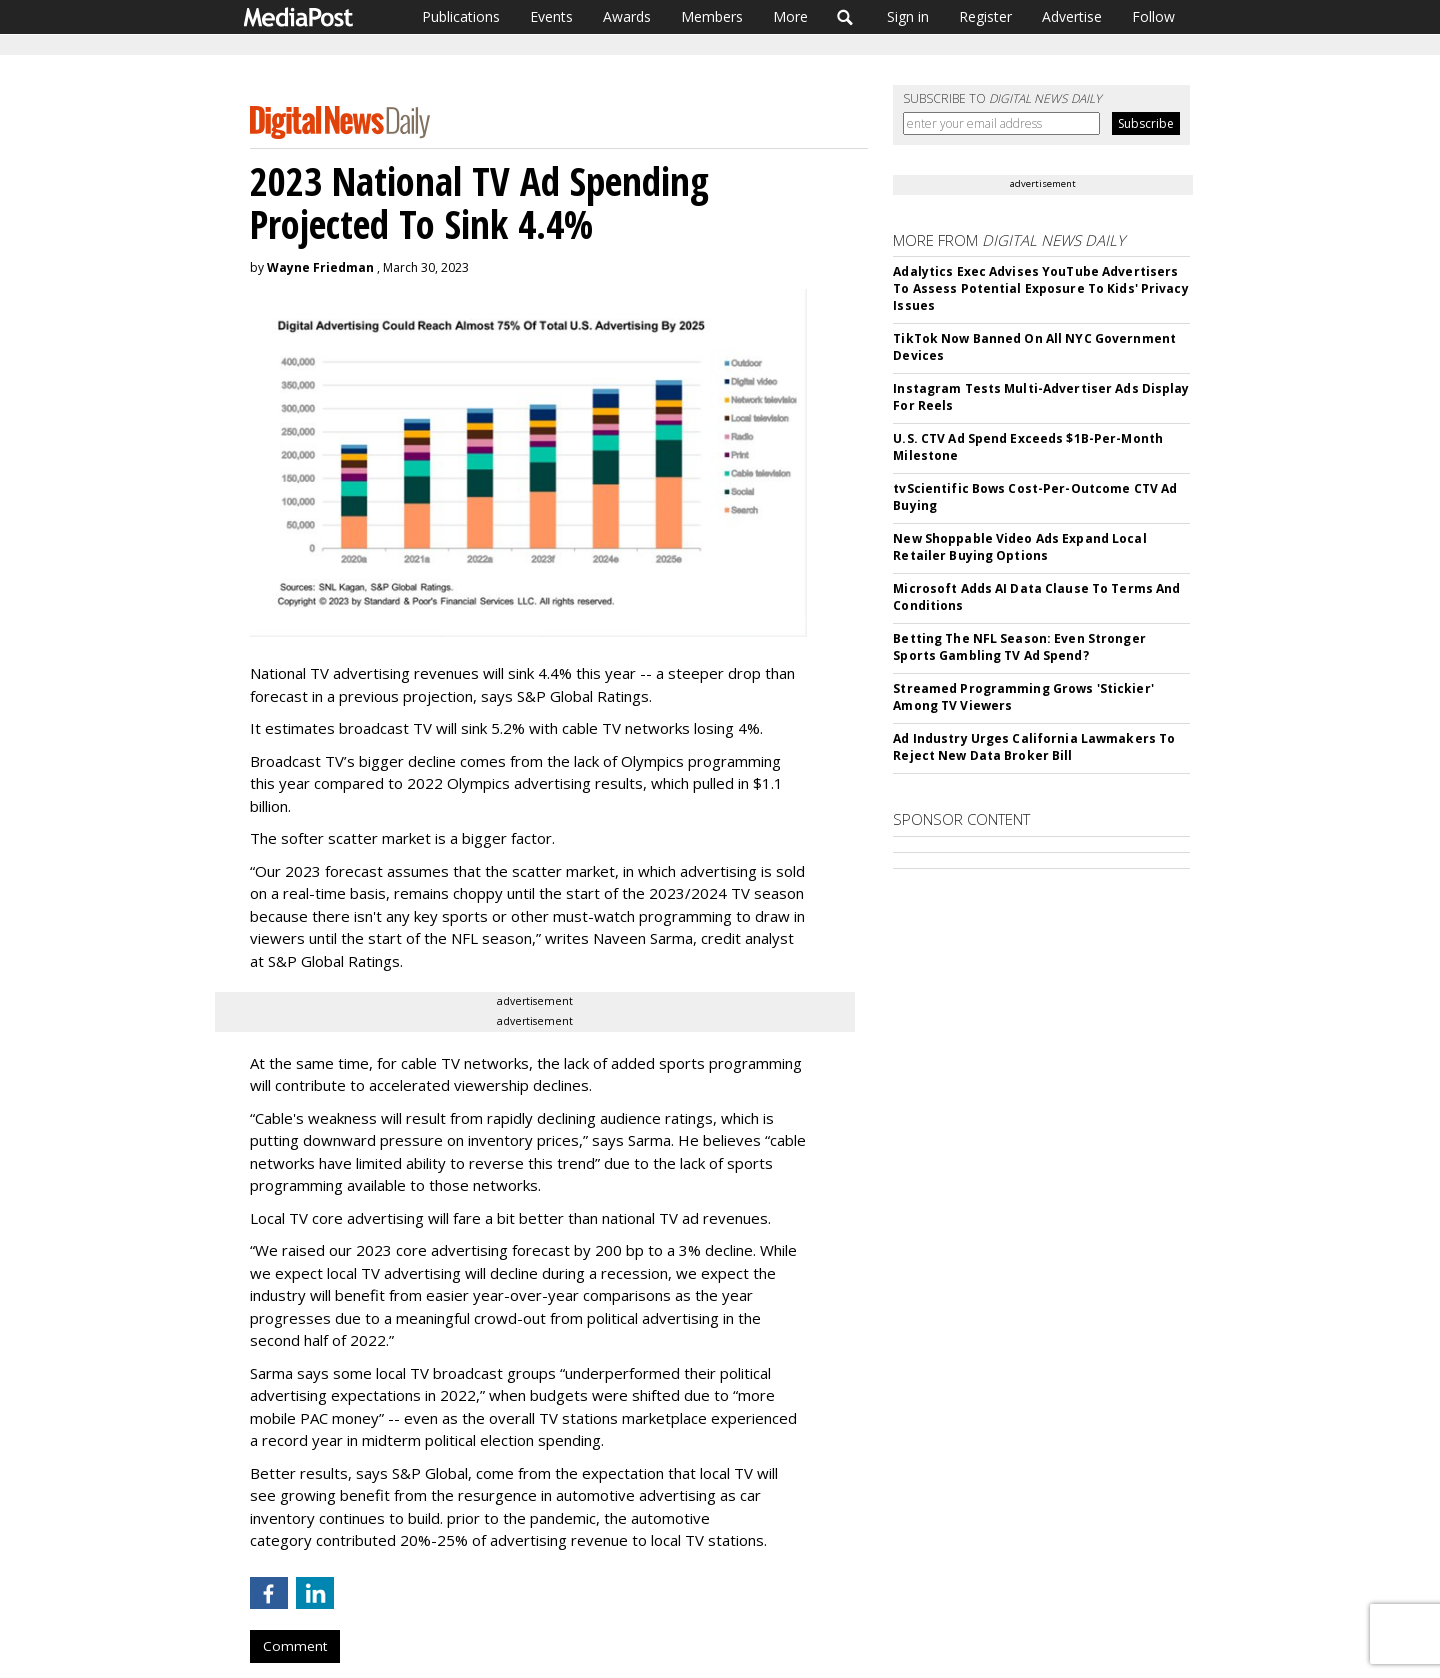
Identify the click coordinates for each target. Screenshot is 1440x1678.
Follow (1153, 16)
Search (845, 17)
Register (985, 16)
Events (551, 16)
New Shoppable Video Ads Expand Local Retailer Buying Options (1019, 547)
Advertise (1072, 16)
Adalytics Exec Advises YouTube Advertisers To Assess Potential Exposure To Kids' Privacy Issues (1040, 288)
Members (712, 16)
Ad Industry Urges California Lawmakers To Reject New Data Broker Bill (1034, 747)
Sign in (908, 16)
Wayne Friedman (320, 267)
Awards (627, 16)
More (790, 16)
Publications (461, 16)
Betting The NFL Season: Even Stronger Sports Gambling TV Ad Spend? (1019, 647)
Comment (295, 1646)
